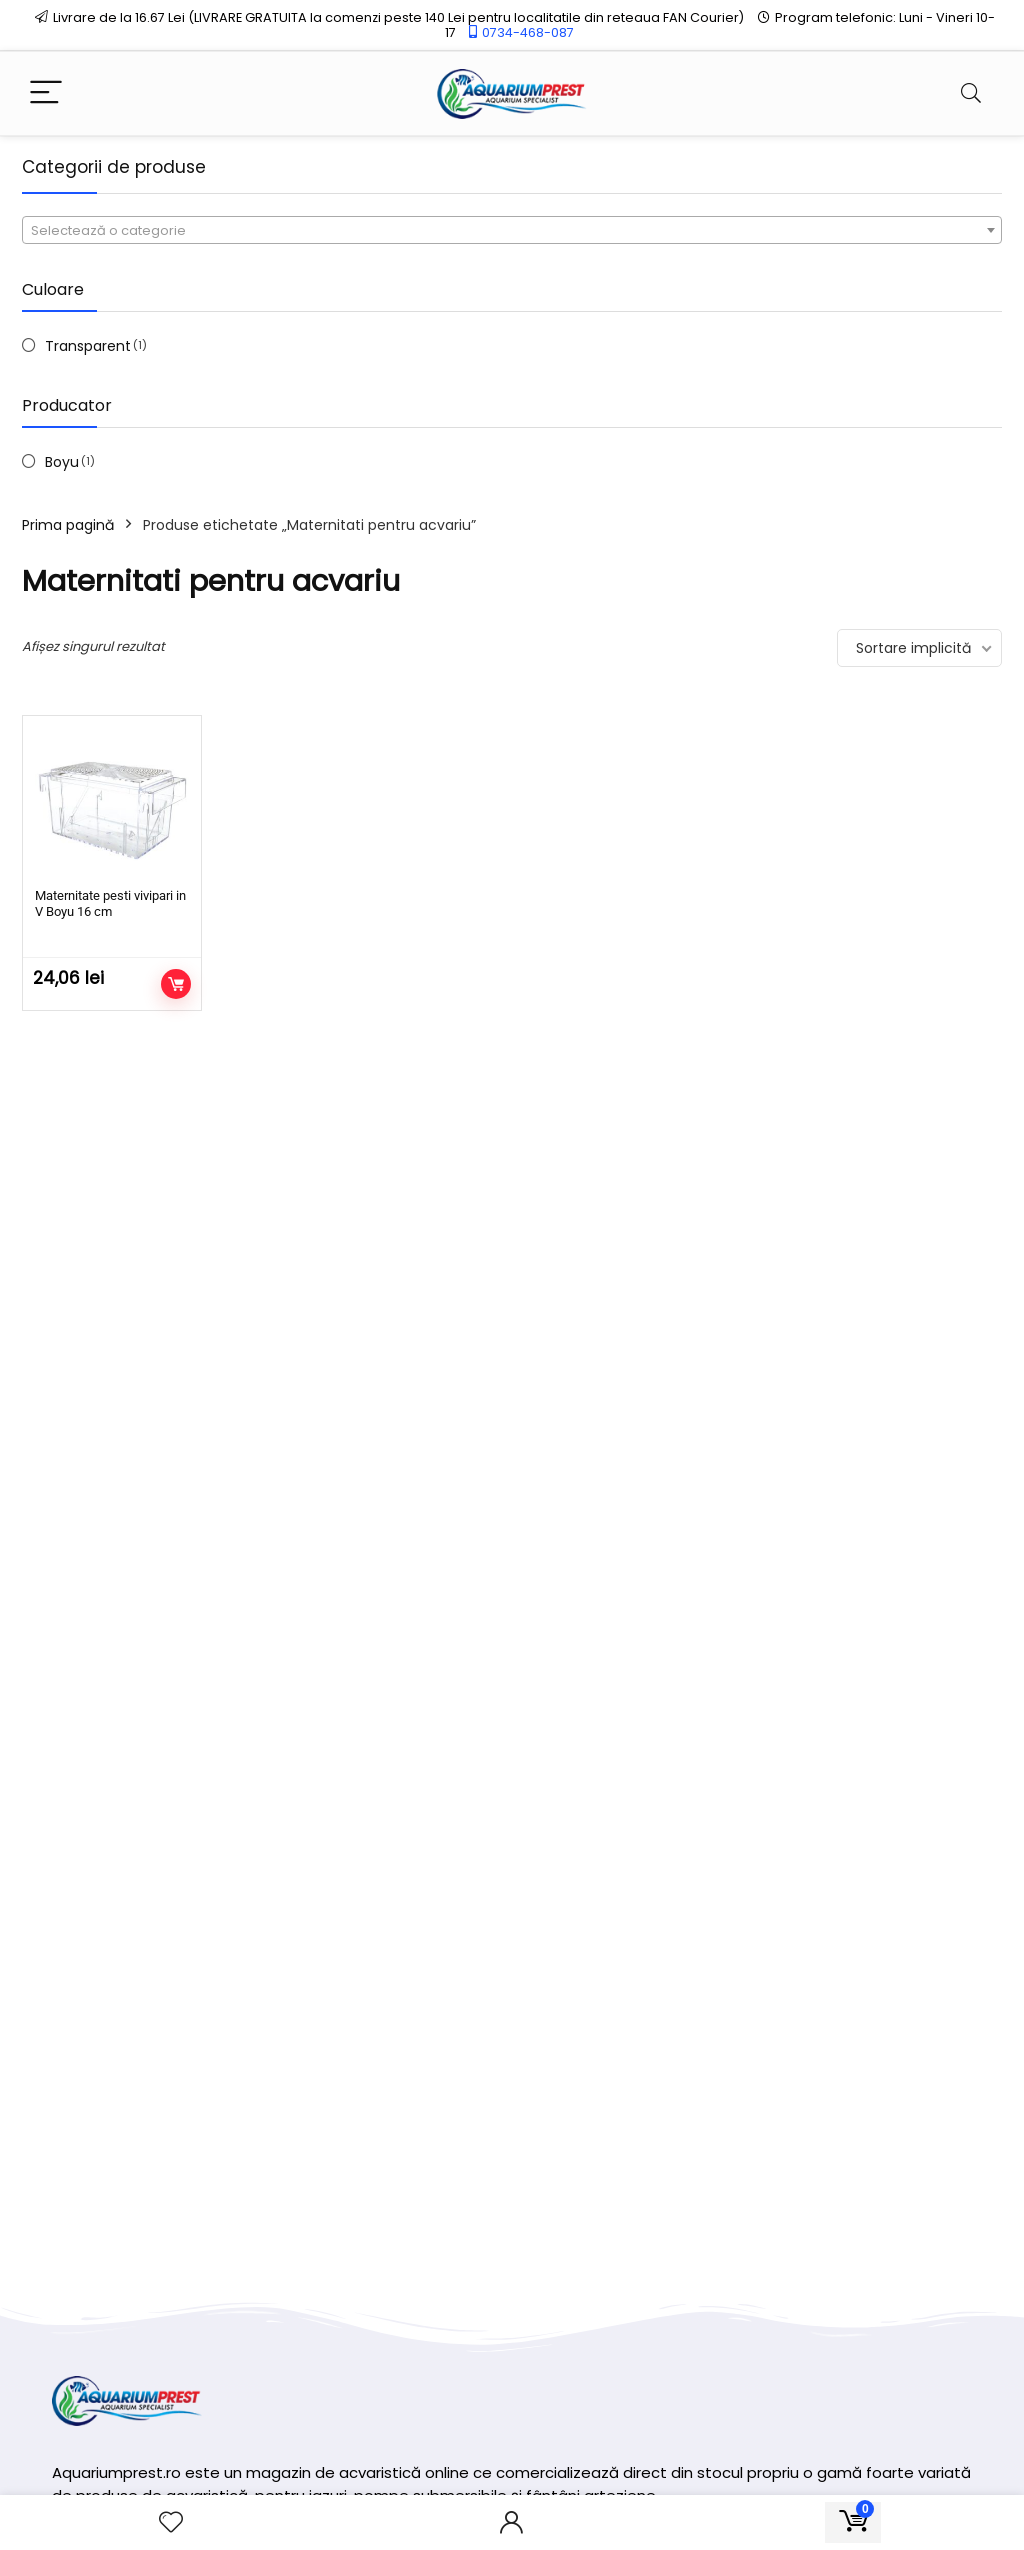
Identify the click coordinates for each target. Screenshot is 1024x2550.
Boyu (62, 462)
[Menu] (46, 93)
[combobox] (512, 230)
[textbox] (512, 231)
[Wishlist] (171, 2522)
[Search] (971, 93)
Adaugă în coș (176, 984)
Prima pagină (68, 525)
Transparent (88, 346)
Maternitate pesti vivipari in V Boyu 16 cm (110, 903)
